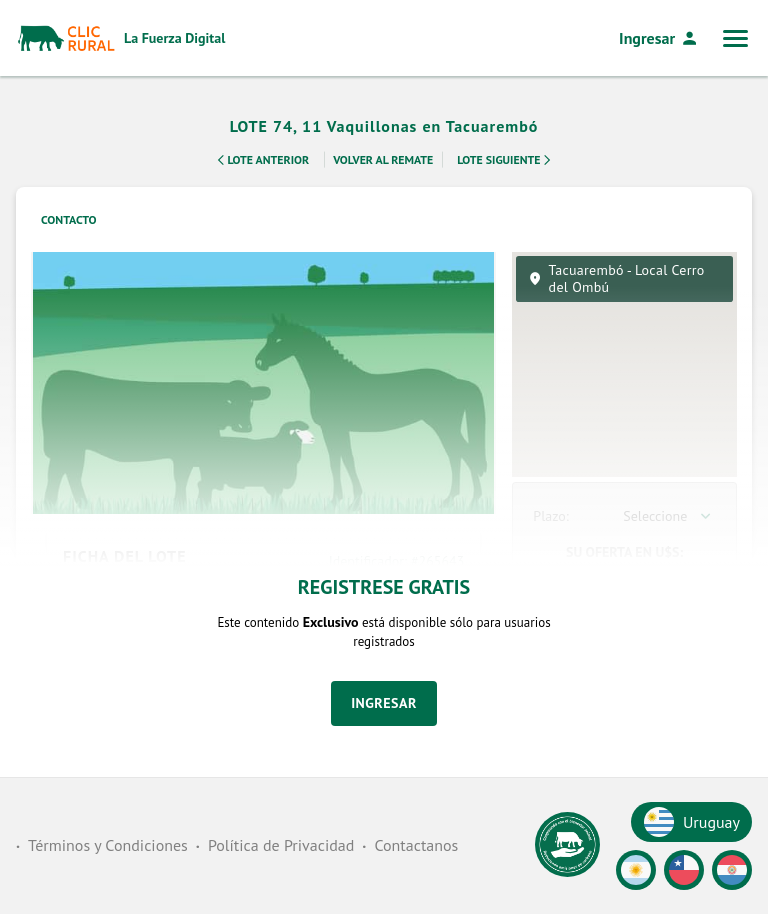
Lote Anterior (260, 160)
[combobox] (669, 516)
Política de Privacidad (281, 845)
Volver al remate (383, 158)
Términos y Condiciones (108, 845)
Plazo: (550, 516)
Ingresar (659, 38)
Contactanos (416, 845)
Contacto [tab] (69, 219)
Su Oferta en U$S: (624, 552)
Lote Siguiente (507, 160)
